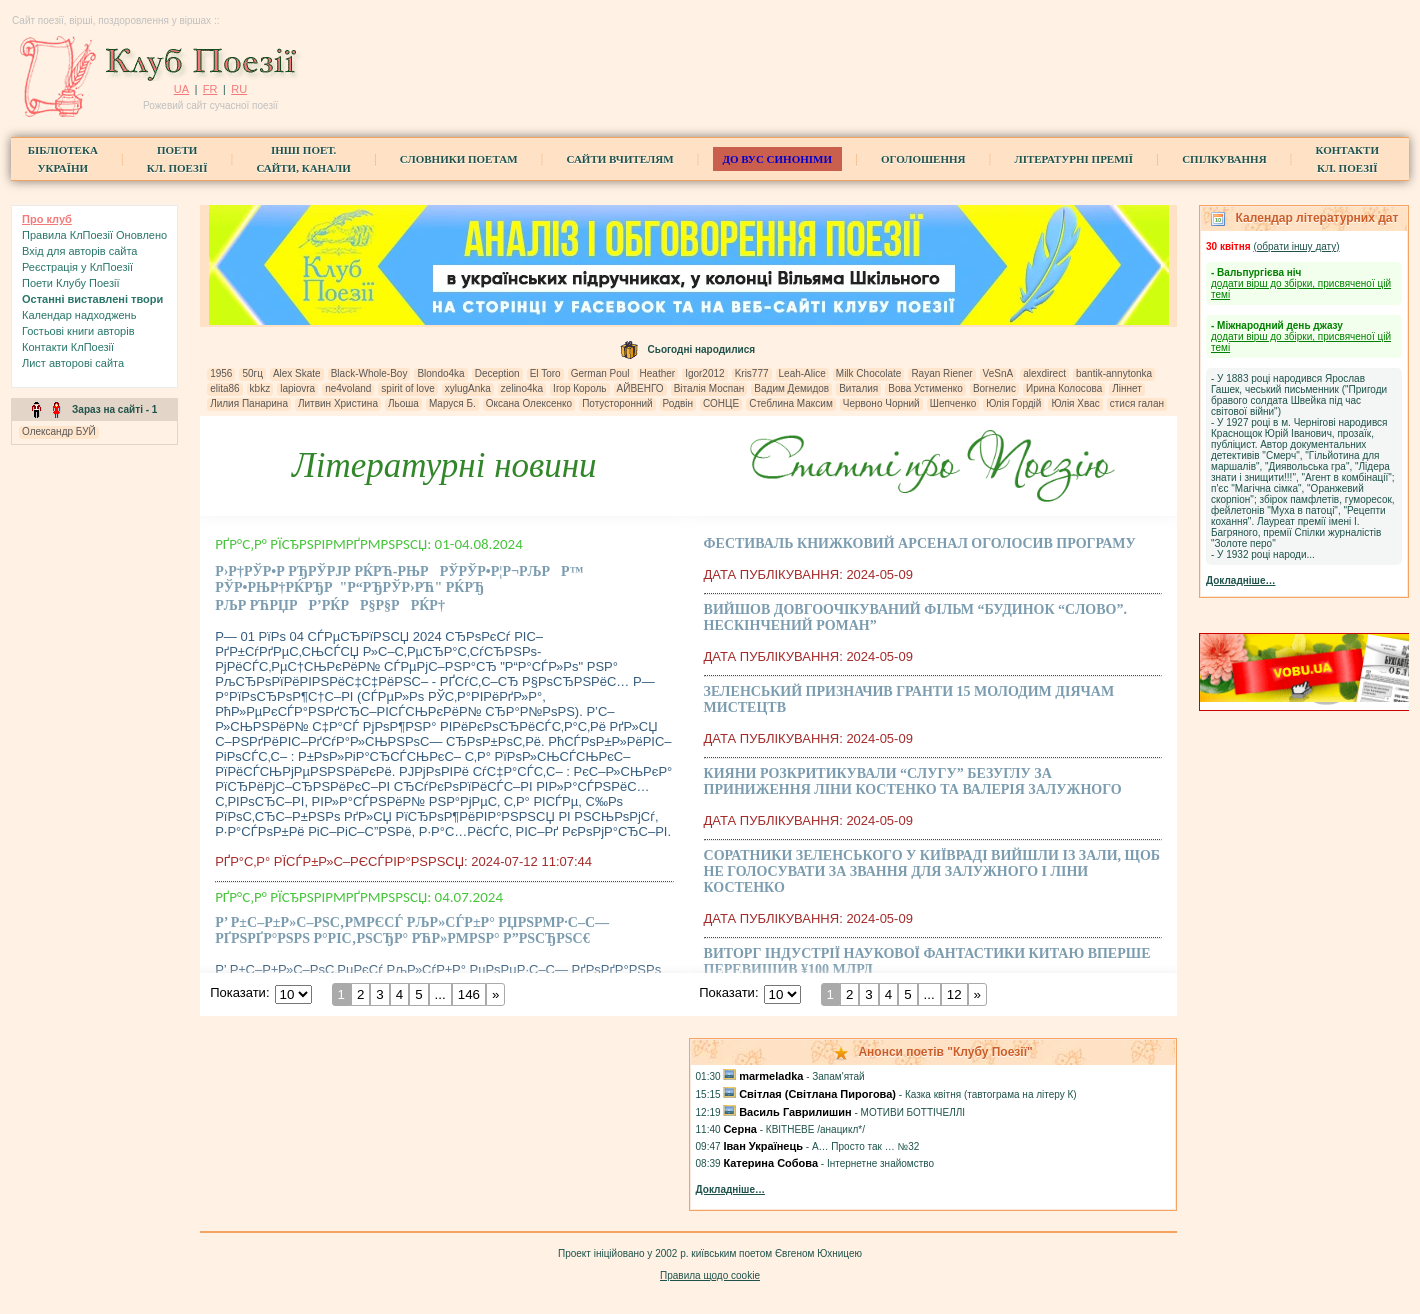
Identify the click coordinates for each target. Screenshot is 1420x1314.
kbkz (260, 388)
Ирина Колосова (1064, 388)
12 (953, 994)
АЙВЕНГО (640, 388)
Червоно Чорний (881, 403)
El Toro (545, 373)
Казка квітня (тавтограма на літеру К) (991, 1094)
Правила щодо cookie (710, 1275)
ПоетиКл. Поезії (177, 159)
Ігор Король (579, 388)
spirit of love (407, 388)
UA (181, 89)
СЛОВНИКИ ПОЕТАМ (459, 159)
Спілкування (1224, 159)
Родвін (678, 403)
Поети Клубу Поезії (71, 283)
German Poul (600, 373)
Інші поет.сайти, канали (303, 159)
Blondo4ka (440, 373)
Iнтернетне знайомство (880, 1163)
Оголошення (923, 159)
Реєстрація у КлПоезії (77, 267)
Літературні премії (1073, 159)
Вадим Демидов (791, 388)
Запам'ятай (838, 1076)
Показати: (239, 992)
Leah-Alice (802, 373)
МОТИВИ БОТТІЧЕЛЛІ (913, 1112)
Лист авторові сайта (73, 363)
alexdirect (1044, 373)
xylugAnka (468, 388)
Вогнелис (994, 388)
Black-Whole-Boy (369, 373)
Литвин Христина (338, 403)
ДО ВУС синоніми (777, 159)
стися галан (1137, 403)
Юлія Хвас (1075, 403)
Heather (658, 373)
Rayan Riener (941, 373)
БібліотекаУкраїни (63, 159)
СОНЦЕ (721, 403)
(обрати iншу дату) (1296, 246)
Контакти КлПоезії (68, 347)
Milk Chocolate (869, 373)
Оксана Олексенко (529, 403)
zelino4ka (522, 388)
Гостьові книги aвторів (78, 331)
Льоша (403, 403)
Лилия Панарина (249, 403)
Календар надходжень (79, 315)
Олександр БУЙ (59, 431)
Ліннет (1127, 388)
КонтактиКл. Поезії (1347, 159)
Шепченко (953, 403)
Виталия (858, 388)
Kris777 (752, 373)
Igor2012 (704, 373)
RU (239, 89)
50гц (252, 373)
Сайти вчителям (620, 159)
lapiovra (297, 388)
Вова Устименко (925, 388)
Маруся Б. (452, 403)
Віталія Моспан (709, 388)
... (440, 994)
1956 (221, 373)
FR (210, 89)
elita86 (224, 388)
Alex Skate (297, 373)
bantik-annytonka (1114, 373)
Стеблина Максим (791, 403)
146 (469, 994)
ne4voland (348, 388)
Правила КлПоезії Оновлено (94, 235)
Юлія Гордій (1013, 403)
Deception (497, 373)
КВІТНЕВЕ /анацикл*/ (815, 1129)
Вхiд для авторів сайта (80, 251)
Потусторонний (617, 403)
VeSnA (998, 373)
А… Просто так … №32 (865, 1146)
